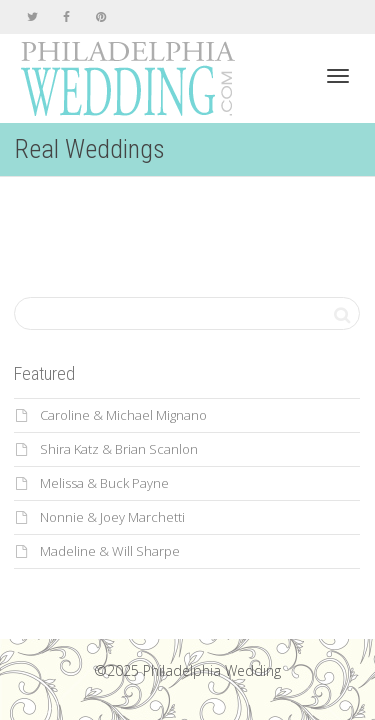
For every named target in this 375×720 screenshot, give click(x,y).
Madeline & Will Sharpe (110, 551)
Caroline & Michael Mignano (123, 415)
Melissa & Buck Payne (104, 483)
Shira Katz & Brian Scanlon (119, 449)
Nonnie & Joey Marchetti (112, 517)
